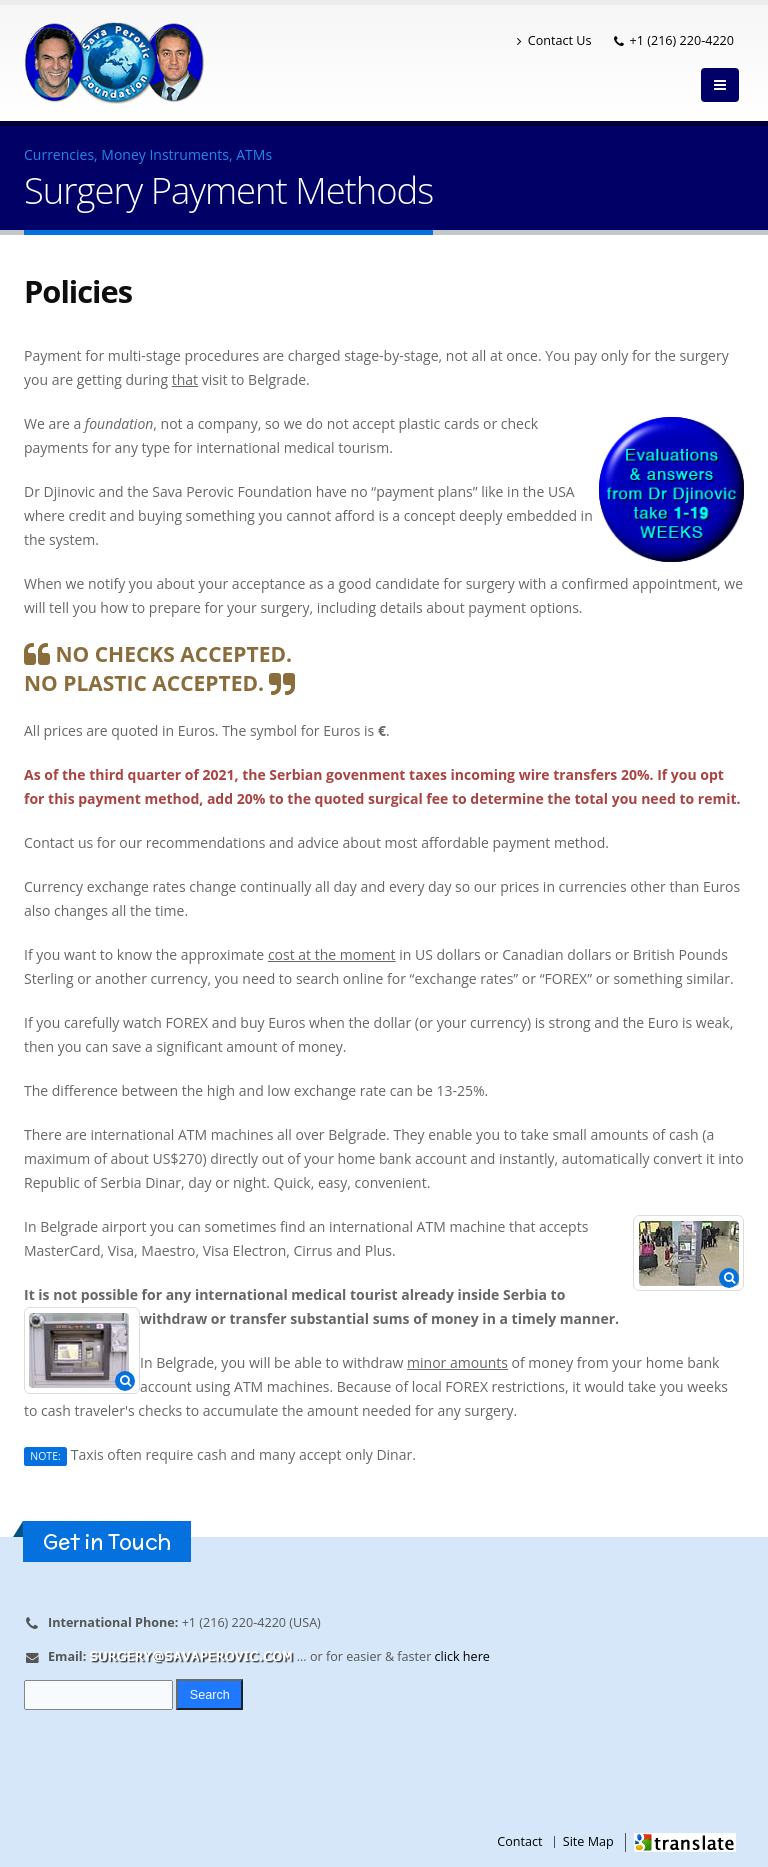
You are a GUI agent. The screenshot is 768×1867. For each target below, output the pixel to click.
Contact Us (554, 40)
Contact (519, 1841)
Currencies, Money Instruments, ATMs (148, 154)
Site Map (588, 1841)
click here (462, 1656)
